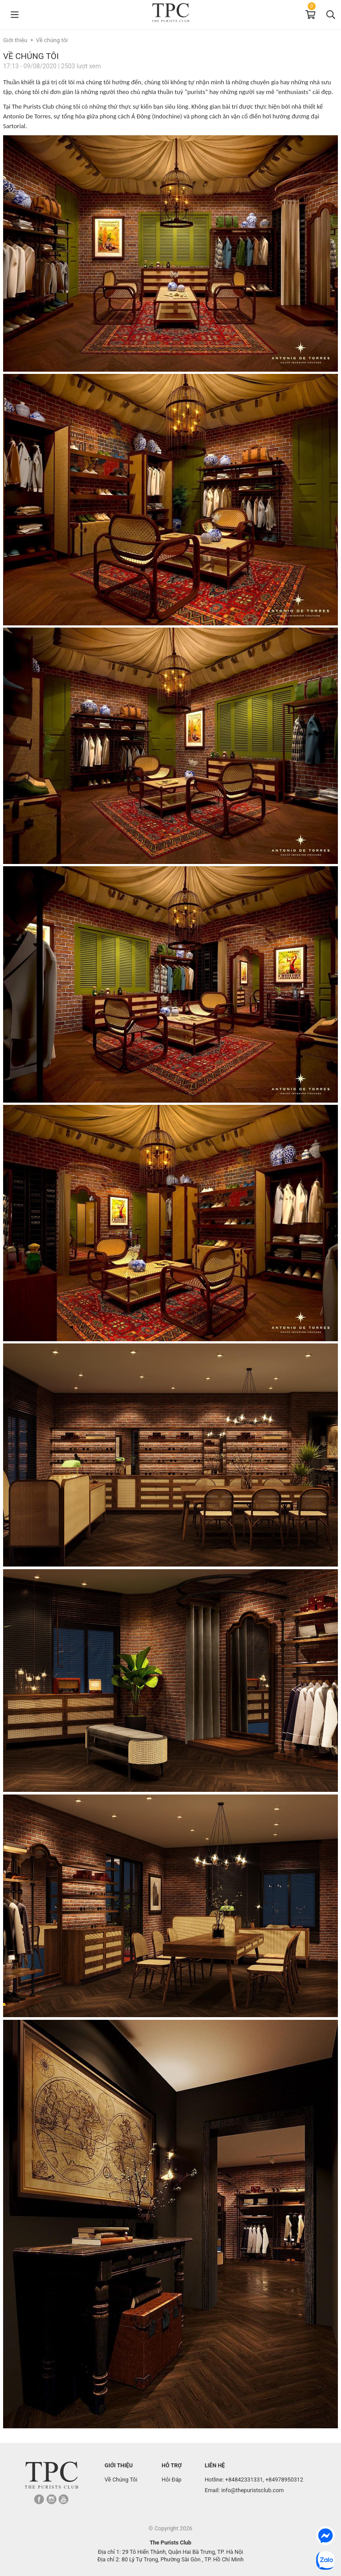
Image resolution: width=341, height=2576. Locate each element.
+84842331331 (244, 2479)
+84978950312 (284, 2479)
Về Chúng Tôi (121, 2479)
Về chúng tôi (52, 40)
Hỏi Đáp (172, 2479)
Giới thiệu (15, 40)
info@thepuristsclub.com (252, 2490)
